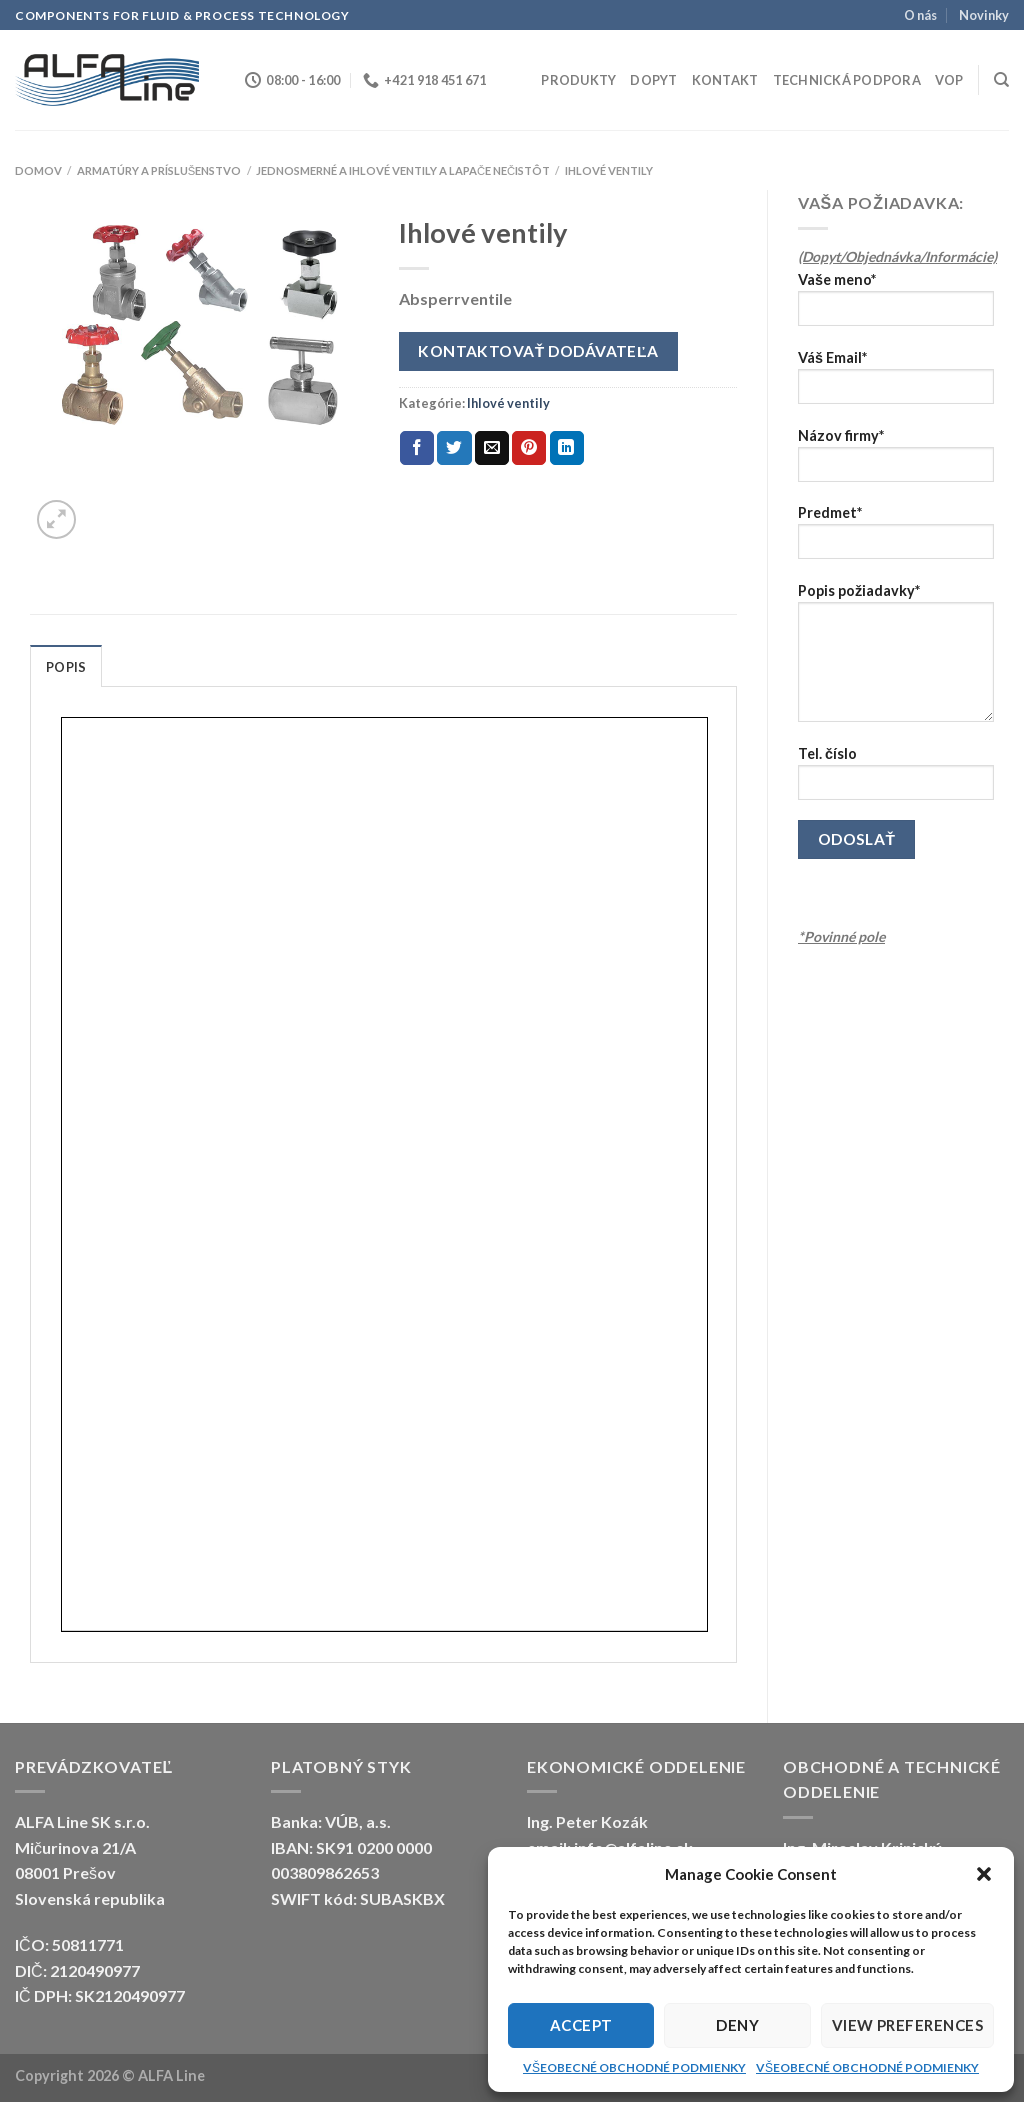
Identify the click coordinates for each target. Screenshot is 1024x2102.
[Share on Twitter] (454, 448)
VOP (949, 80)
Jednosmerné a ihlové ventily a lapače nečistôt (403, 170)
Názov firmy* (896, 461)
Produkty (578, 80)
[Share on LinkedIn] (567, 448)
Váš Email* (896, 383)
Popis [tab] (66, 667)
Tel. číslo (896, 779)
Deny (737, 2025)
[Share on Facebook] (417, 448)
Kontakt (725, 80)
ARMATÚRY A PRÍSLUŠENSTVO (159, 170)
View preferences (907, 2025)
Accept (581, 2025)
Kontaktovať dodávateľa (538, 351)
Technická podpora (847, 80)
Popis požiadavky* (896, 659)
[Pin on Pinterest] (529, 448)
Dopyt (653, 80)
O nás (920, 15)
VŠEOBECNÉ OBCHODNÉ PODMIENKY (634, 2067)
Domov (38, 170)
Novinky (984, 15)
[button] (984, 1874)
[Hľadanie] (1001, 80)
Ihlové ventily (609, 170)
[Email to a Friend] (492, 448)
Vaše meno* (896, 305)
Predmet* (896, 538)
